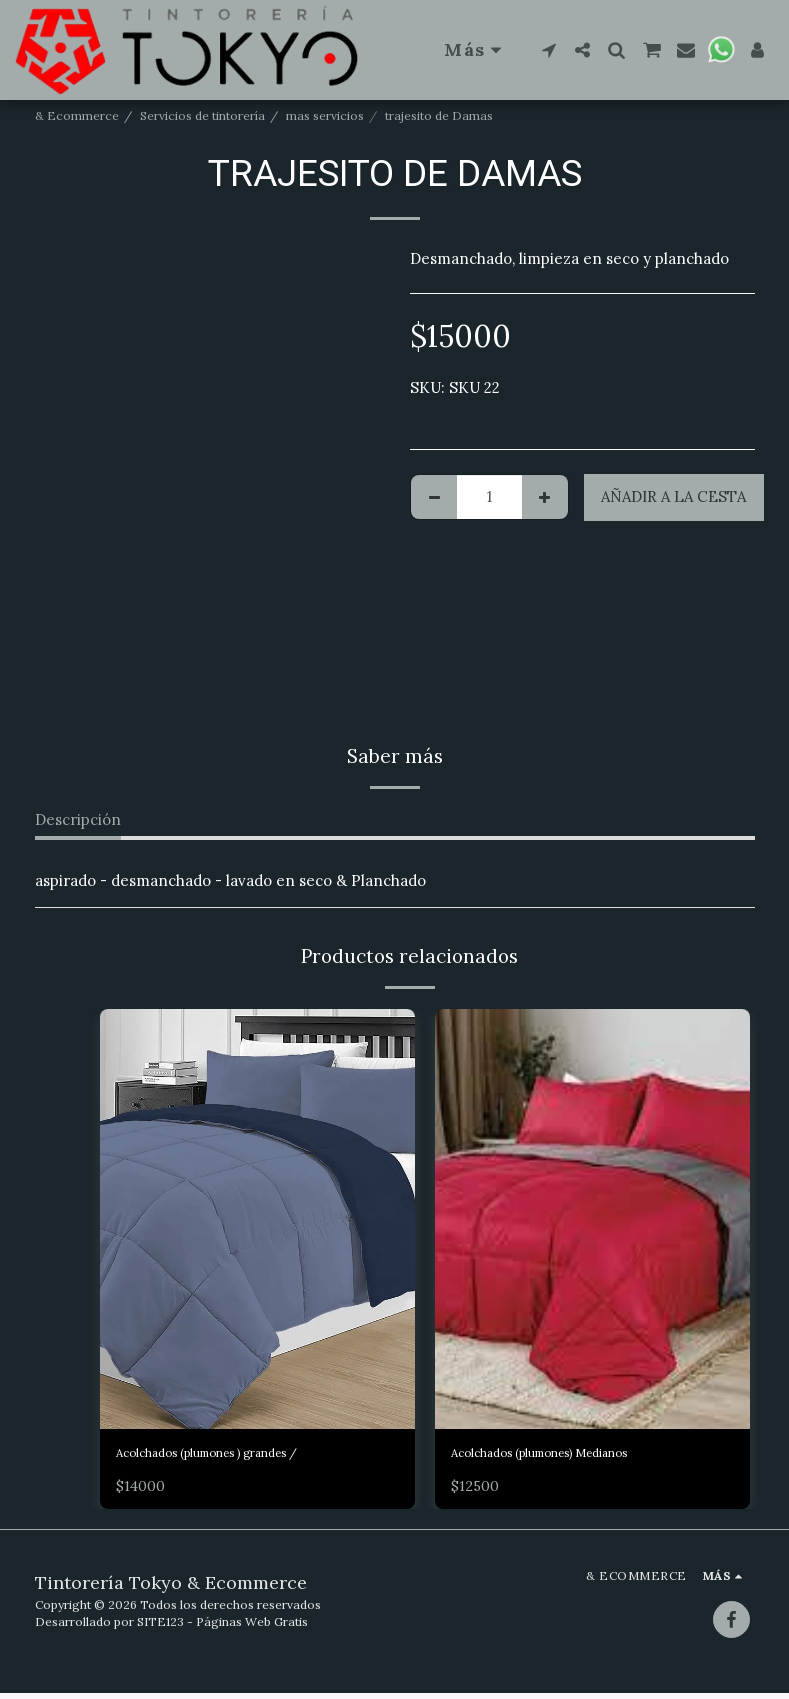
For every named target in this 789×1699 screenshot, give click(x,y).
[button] (549, 50)
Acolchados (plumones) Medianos (570, 1455)
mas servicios (325, 115)
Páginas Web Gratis (252, 1627)
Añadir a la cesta (673, 496)
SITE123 (160, 1627)
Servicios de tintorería (202, 115)
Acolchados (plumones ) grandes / (238, 1455)
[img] (257, 1219)
